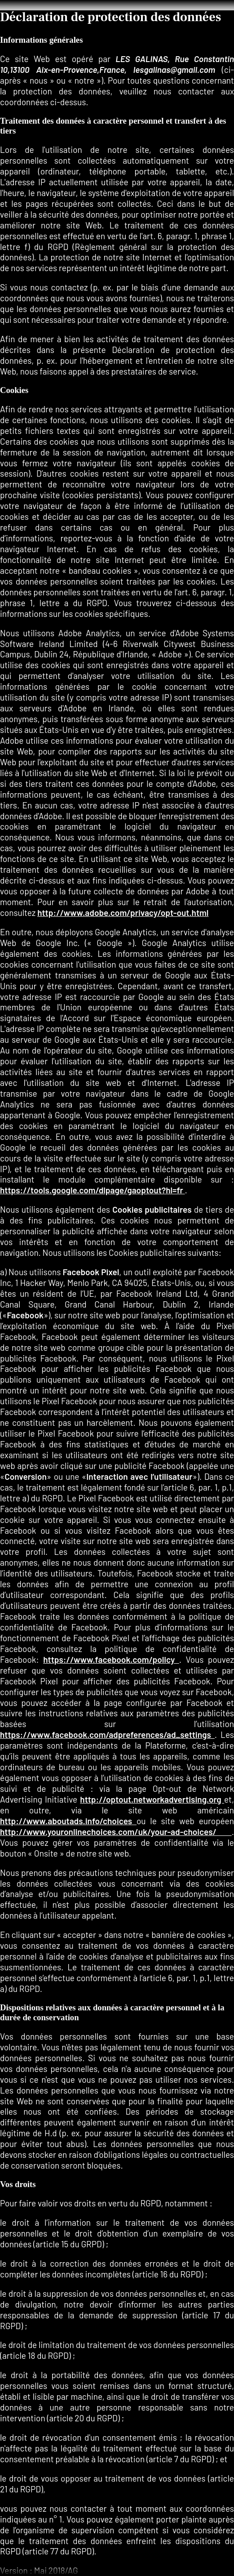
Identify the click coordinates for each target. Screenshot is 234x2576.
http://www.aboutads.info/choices (68, 1821)
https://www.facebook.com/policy (111, 1659)
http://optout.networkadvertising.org (152, 1799)
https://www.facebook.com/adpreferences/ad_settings (107, 1734)
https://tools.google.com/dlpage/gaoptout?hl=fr (92, 1190)
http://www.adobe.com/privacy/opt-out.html (122, 912)
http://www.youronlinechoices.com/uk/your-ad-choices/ (116, 1831)
